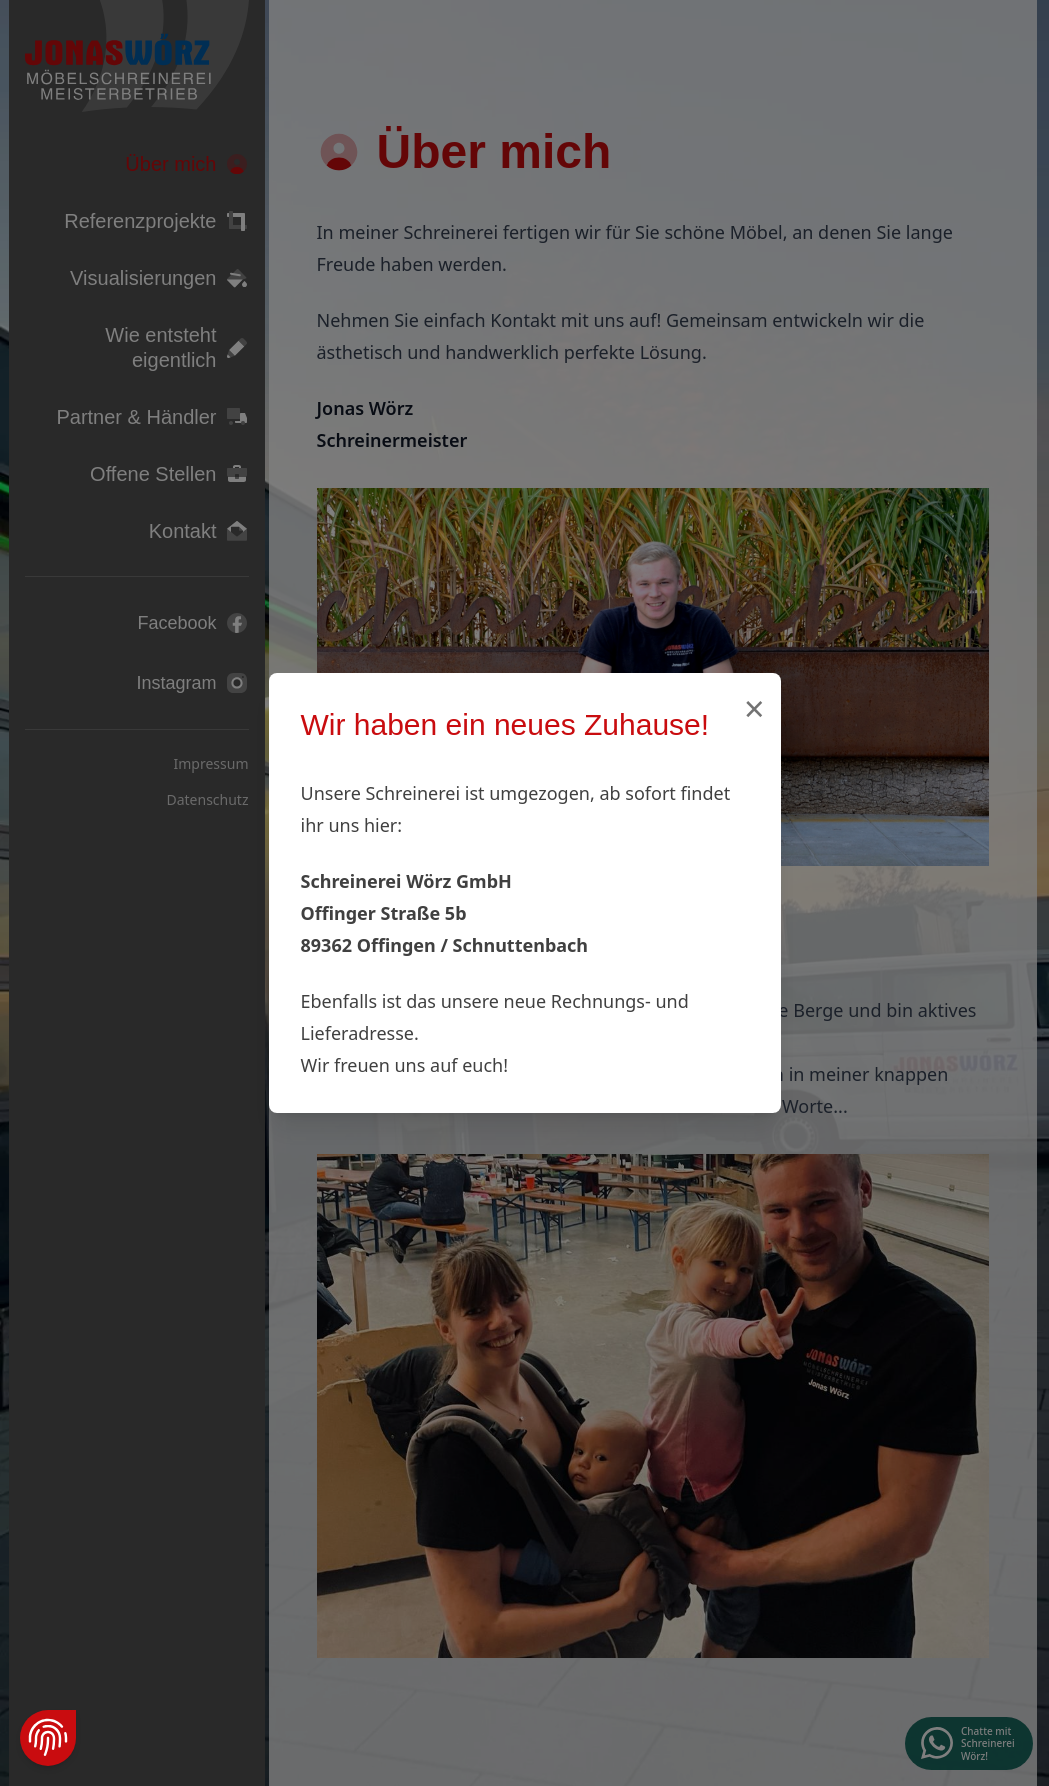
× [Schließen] (754, 708)
